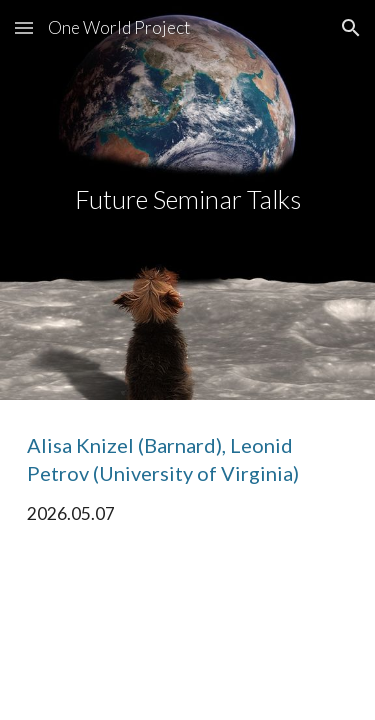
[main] (188, 200)
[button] (24, 27)
